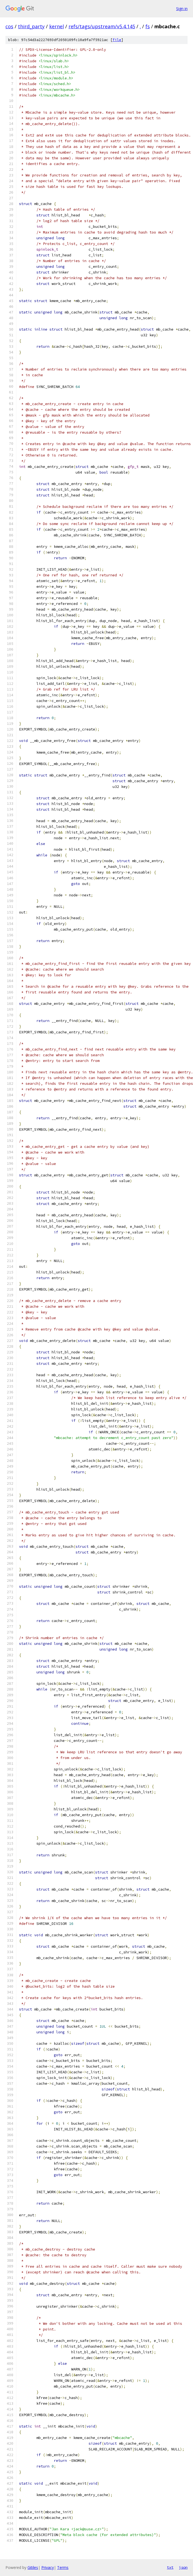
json (183, 2567)
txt (170, 2567)
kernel (56, 26)
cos (9, 26)
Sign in (182, 8)
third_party (31, 26)
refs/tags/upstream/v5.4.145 (102, 26)
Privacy (47, 2567)
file (117, 40)
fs (147, 26)
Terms (63, 2567)
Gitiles (32, 2567)
